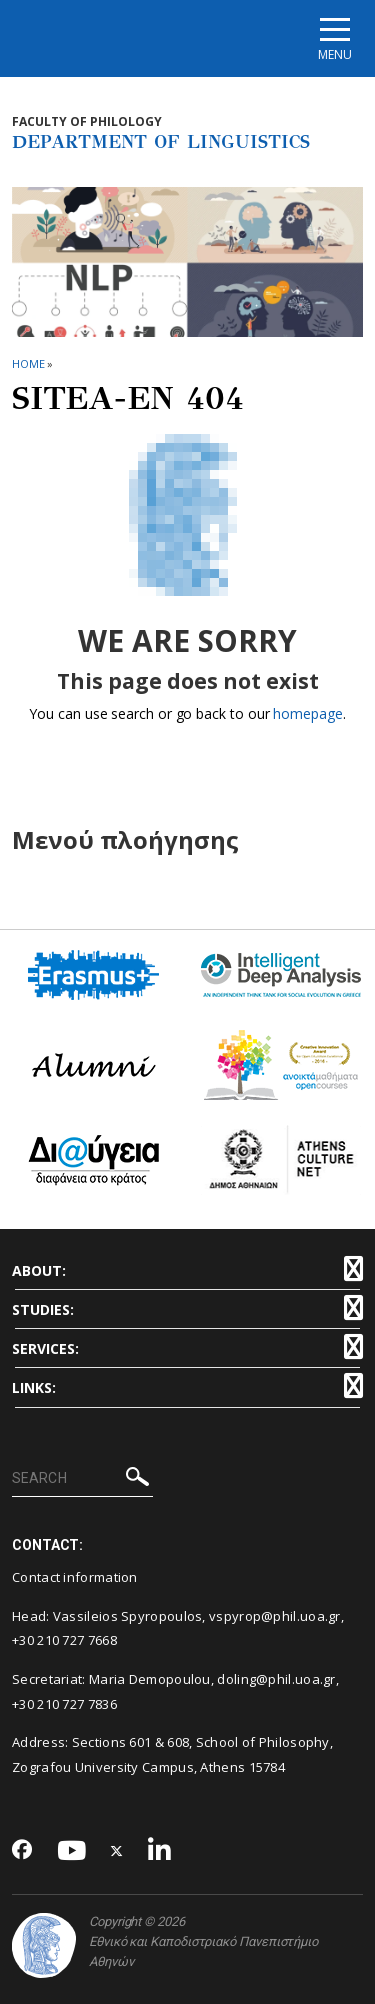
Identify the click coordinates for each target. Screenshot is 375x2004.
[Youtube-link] (72, 1851)
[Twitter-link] (117, 1851)
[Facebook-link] (22, 1851)
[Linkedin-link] (160, 1851)
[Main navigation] (335, 38)
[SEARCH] (82, 1479)
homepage (307, 713)
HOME (28, 363)
